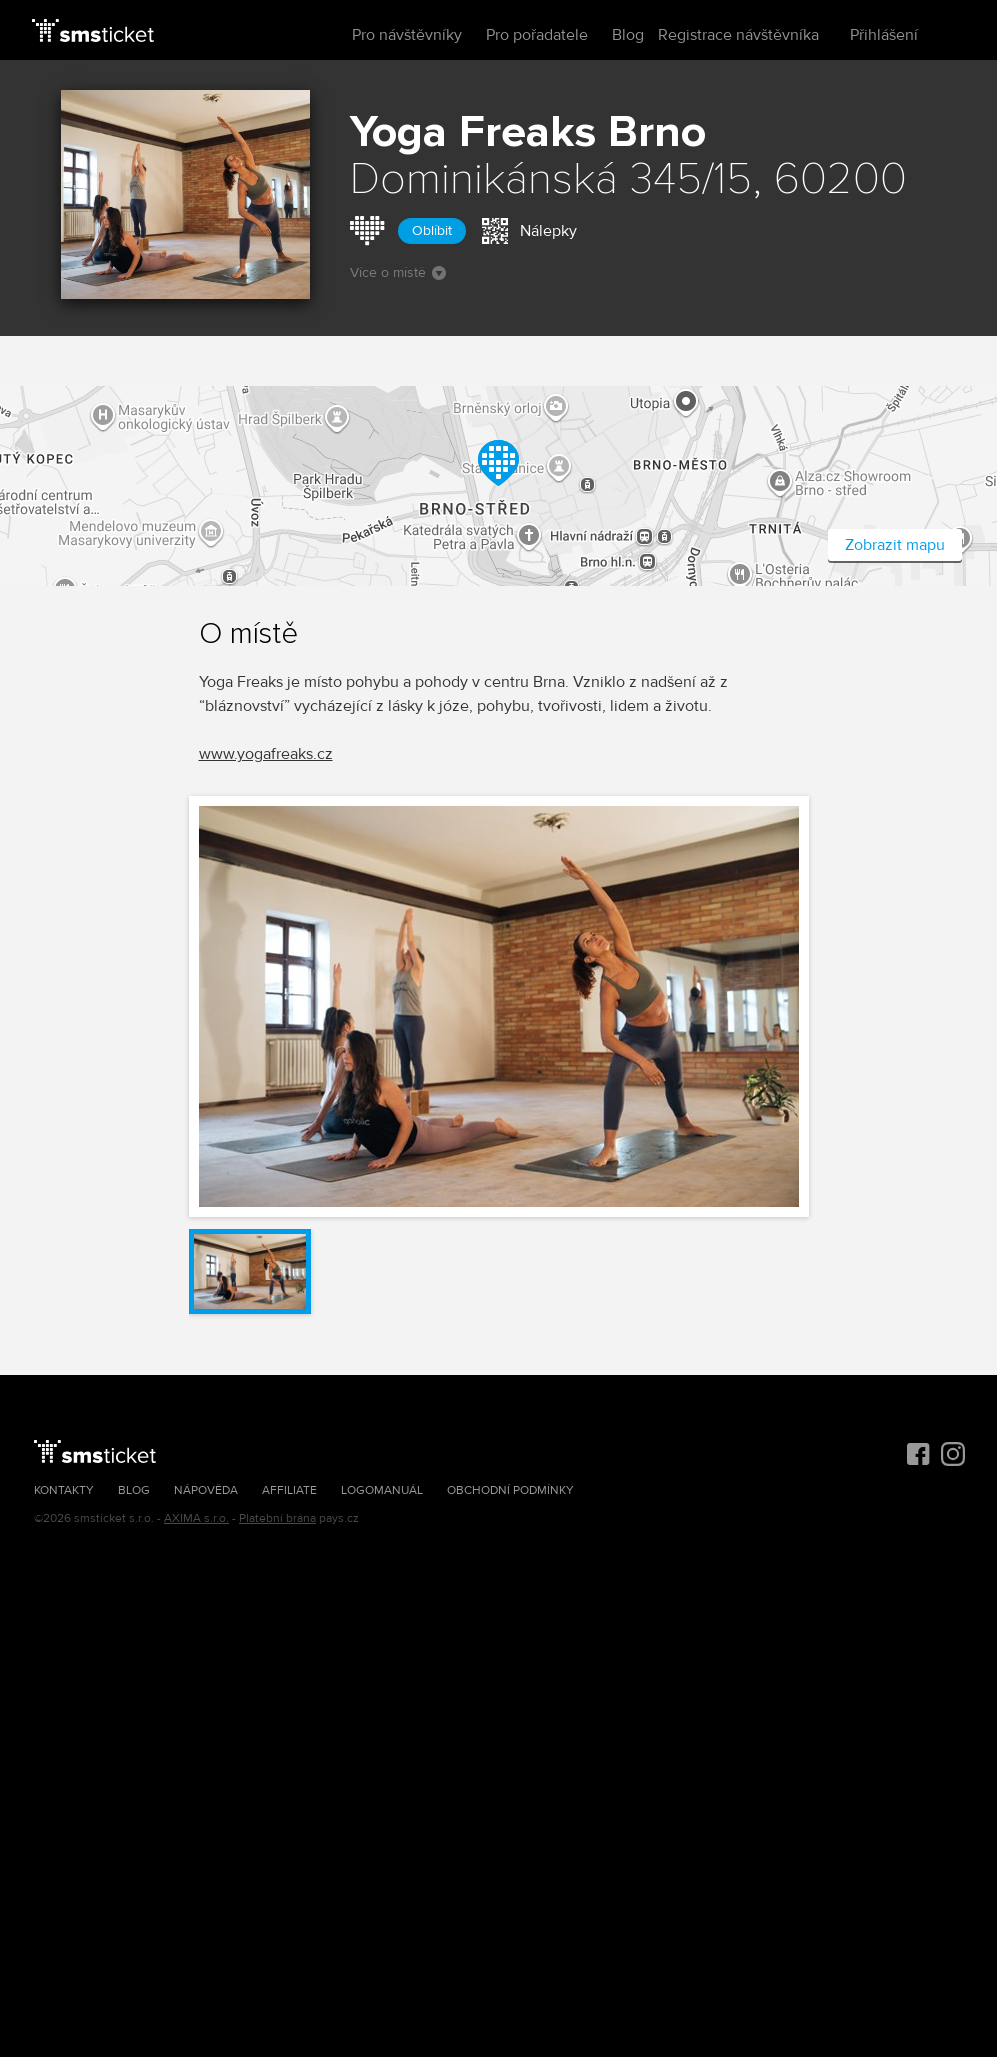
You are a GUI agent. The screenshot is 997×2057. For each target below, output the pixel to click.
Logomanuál (382, 1490)
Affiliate (289, 1490)
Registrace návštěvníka (738, 35)
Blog (628, 35)
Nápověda (206, 1490)
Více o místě (398, 272)
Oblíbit (432, 230)
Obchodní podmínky (510, 1490)
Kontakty (64, 1490)
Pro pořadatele (537, 35)
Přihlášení (884, 35)
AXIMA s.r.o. (196, 1518)
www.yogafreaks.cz (266, 754)
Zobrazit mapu (895, 545)
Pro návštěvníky (407, 35)
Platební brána (277, 1518)
